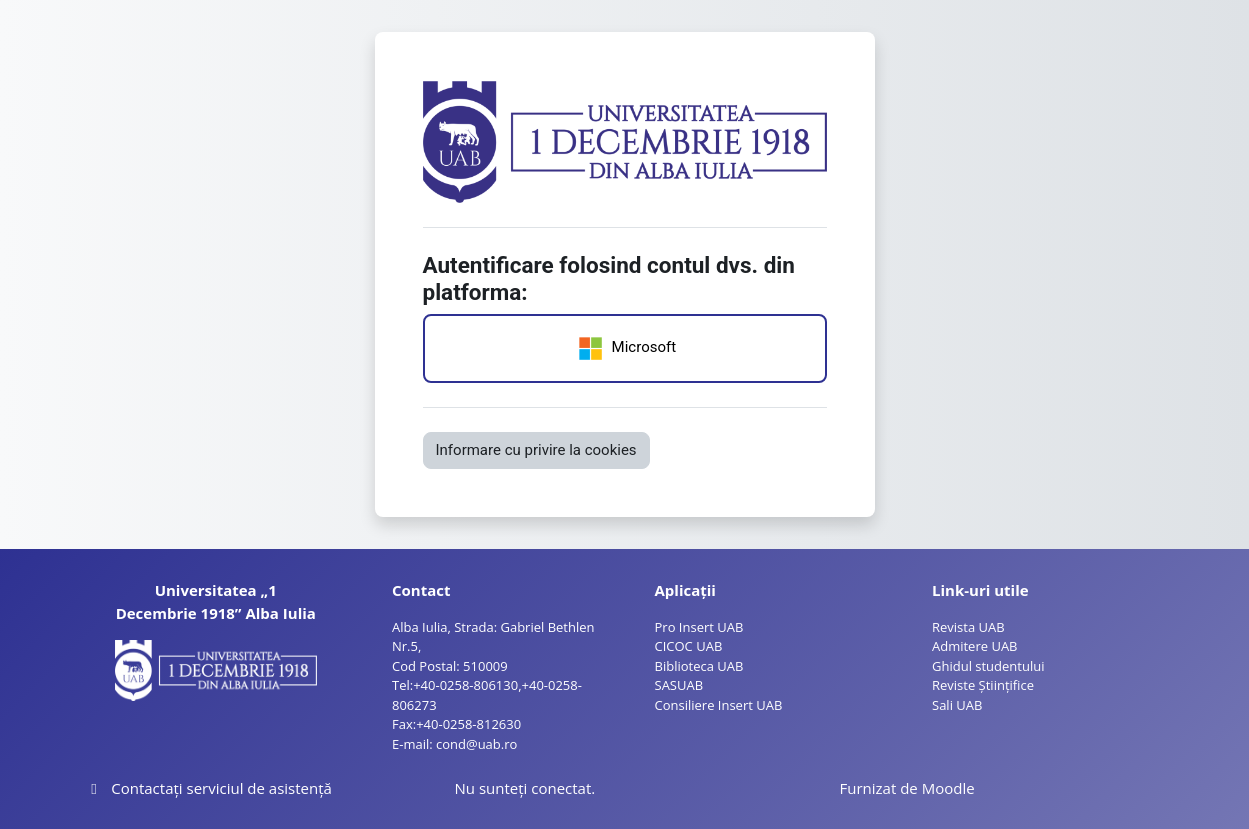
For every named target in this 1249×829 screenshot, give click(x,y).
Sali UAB (957, 705)
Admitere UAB (975, 646)
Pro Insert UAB (699, 627)
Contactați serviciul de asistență (208, 788)
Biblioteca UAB (699, 666)
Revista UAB (968, 627)
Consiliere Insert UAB (719, 705)
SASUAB (679, 685)
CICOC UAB (689, 646)
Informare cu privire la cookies (536, 450)
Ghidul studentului (988, 666)
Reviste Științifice (983, 685)
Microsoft (624, 348)
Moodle (948, 788)
